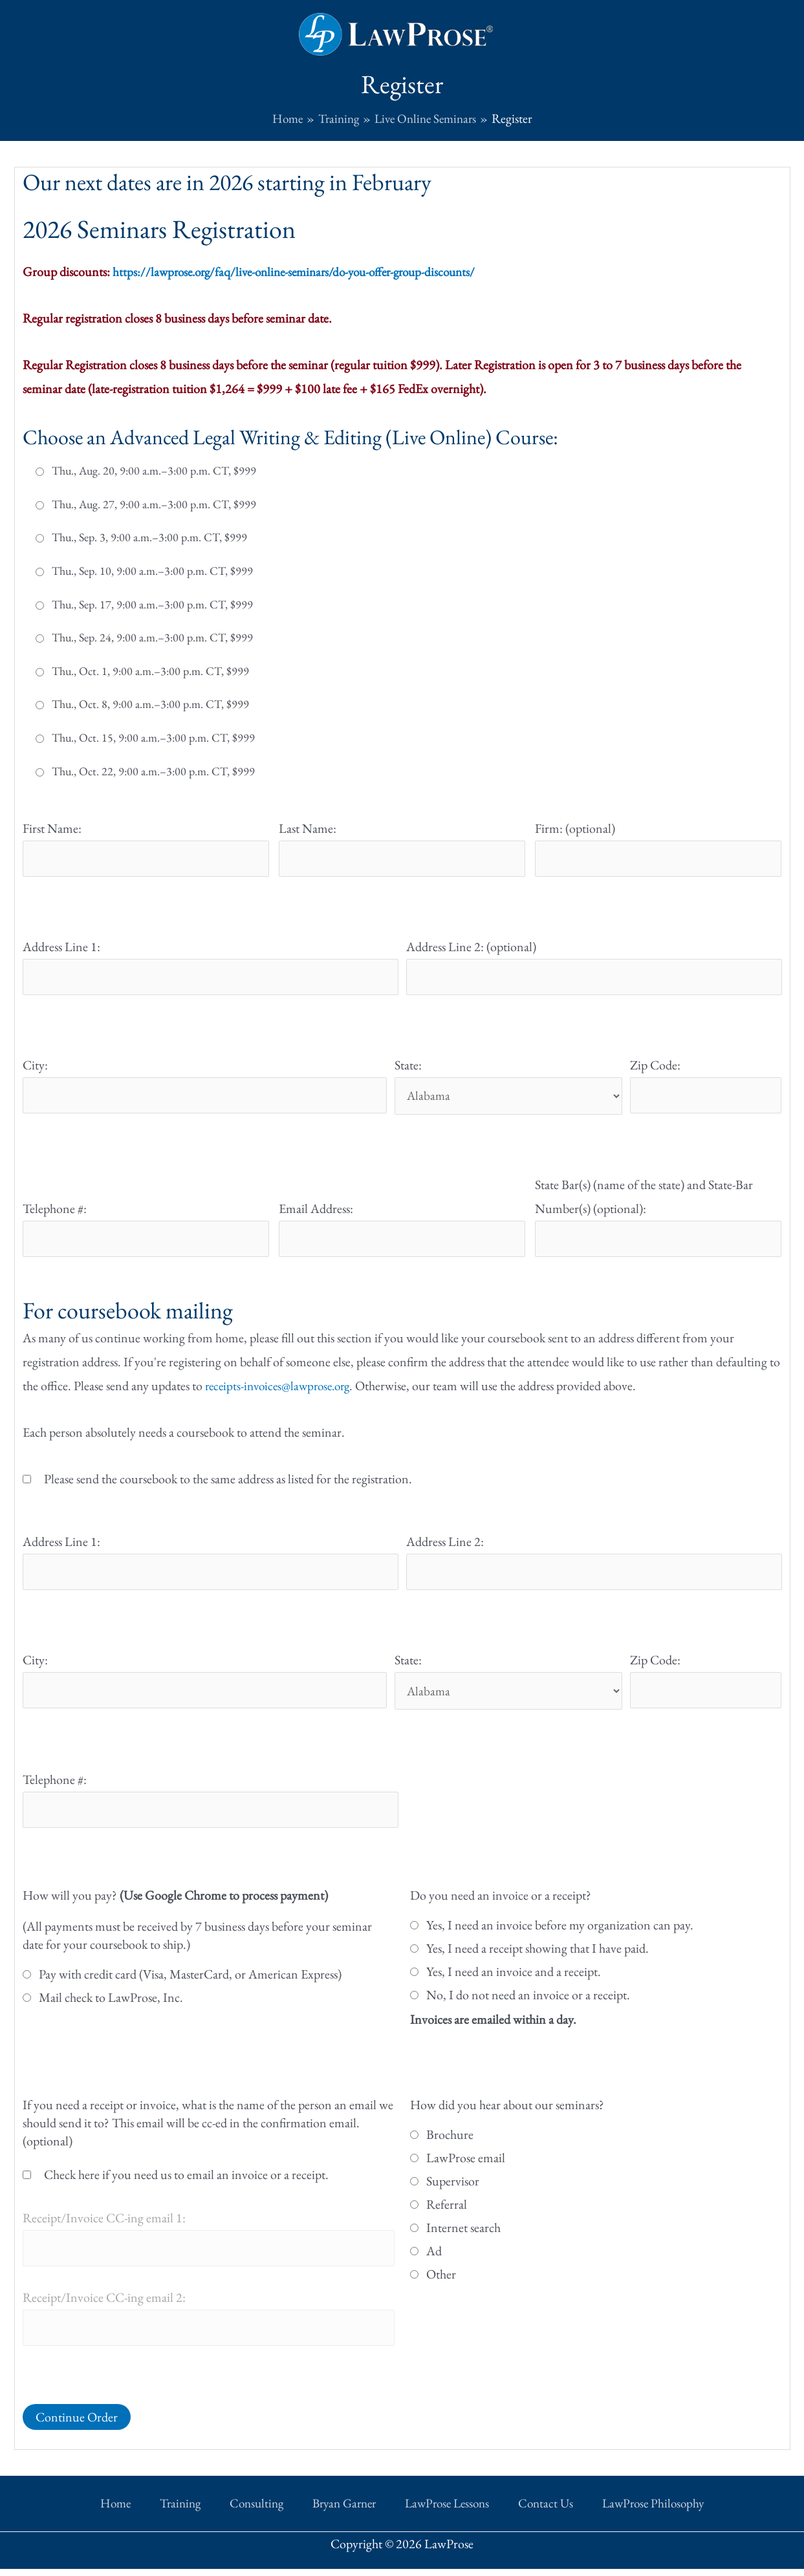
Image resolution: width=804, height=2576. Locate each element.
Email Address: (316, 1212)
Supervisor (452, 2190)
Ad (434, 2260)
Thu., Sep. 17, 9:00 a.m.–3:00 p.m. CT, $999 (152, 604)
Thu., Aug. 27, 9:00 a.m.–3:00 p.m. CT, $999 (154, 504)
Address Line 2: (445, 1547)
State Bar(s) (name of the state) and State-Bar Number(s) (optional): (644, 1200)
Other (441, 2284)
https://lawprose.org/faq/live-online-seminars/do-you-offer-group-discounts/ (304, 271)
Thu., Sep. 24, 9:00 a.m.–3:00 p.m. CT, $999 (152, 637)
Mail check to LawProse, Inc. (111, 2007)
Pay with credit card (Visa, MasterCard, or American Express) (190, 1983)
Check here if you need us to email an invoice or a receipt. (186, 2184)
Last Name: (307, 827)
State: (408, 1067)
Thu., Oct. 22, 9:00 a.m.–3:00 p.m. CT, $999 (153, 771)
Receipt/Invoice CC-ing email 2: (104, 2308)
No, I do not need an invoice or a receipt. (528, 2004)
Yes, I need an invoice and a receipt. (513, 1981)
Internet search (463, 2237)
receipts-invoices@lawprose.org (282, 1390)
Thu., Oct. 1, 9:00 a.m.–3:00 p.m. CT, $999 (150, 670)
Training (202, 2512)
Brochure (449, 2144)
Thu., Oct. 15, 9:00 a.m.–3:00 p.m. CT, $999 (153, 737)
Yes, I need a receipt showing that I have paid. (537, 1958)
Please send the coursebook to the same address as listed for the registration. (228, 1484)
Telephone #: (55, 1212)
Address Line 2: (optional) (471, 947)
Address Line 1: (61, 947)
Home (152, 2512)
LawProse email (465, 2167)
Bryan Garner (341, 2512)
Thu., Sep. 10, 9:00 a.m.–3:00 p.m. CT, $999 (152, 570)
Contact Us (520, 2512)
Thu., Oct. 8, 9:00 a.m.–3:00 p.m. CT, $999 (150, 704)
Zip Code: (655, 1067)
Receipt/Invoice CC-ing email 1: (104, 2227)
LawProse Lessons (434, 2512)
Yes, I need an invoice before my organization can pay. (559, 1934)
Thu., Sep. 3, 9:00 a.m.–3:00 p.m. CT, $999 (149, 537)
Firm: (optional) (575, 827)
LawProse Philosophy (615, 2512)
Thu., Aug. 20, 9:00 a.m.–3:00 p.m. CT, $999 (154, 470)
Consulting (265, 2512)
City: (35, 1067)
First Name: (52, 827)
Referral (446, 2214)
